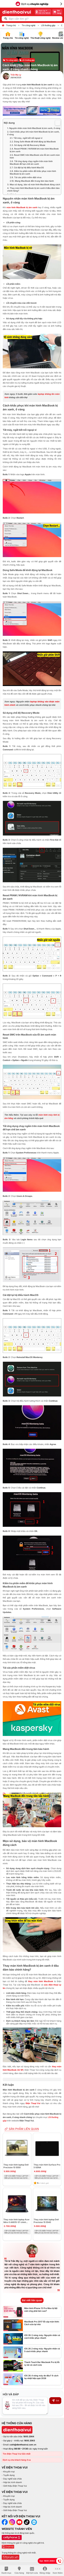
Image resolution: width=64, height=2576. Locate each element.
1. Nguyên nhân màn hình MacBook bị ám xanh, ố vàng (33, 128)
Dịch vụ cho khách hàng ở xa (17, 2460)
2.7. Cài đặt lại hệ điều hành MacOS (27, 167)
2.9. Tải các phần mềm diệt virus (26, 177)
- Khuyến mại (8, 2471)
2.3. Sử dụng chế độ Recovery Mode (28, 145)
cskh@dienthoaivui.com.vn (23, 2444)
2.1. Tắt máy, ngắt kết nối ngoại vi (26, 138)
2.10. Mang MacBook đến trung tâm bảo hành (32, 181)
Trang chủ (11, 25)
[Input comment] (25, 2405)
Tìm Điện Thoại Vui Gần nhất (16, 2454)
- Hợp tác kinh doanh (12, 2482)
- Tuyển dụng (8, 2475)
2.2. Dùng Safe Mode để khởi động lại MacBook (33, 141)
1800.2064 (28, 2436)
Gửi (55, 2400)
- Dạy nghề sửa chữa (12, 2478)
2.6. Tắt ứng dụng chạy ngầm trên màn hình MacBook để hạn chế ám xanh (31, 162)
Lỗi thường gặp (48, 25)
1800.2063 (29, 2440)
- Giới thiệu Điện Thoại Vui (14, 2486)
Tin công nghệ (28, 25)
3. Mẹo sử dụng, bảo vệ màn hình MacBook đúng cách (33, 184)
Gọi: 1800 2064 (51, 2561)
